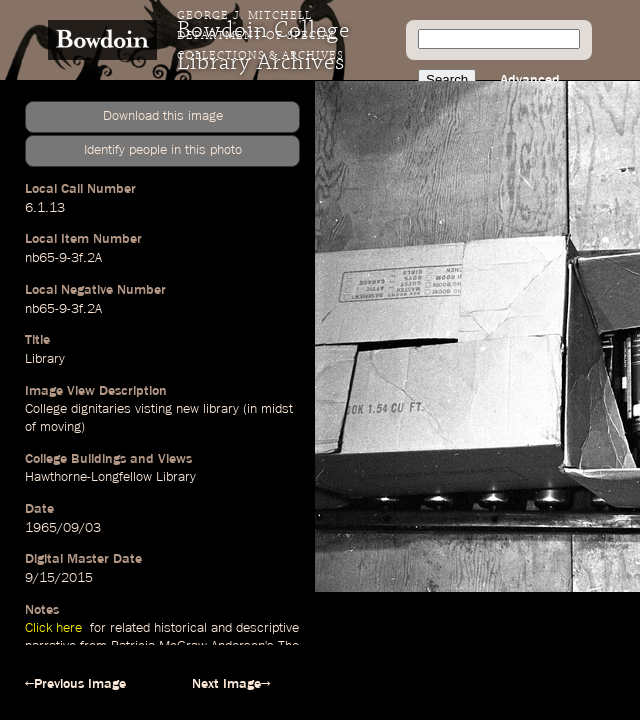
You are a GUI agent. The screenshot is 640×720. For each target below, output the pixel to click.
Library (45, 359)
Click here (55, 628)
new (187, 409)
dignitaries (101, 409)
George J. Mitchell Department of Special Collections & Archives (260, 36)
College (46, 409)
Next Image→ (231, 684)
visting (153, 409)
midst (277, 409)
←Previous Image (75, 684)
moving (60, 427)
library (221, 409)
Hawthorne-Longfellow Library (110, 477)
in (252, 409)
